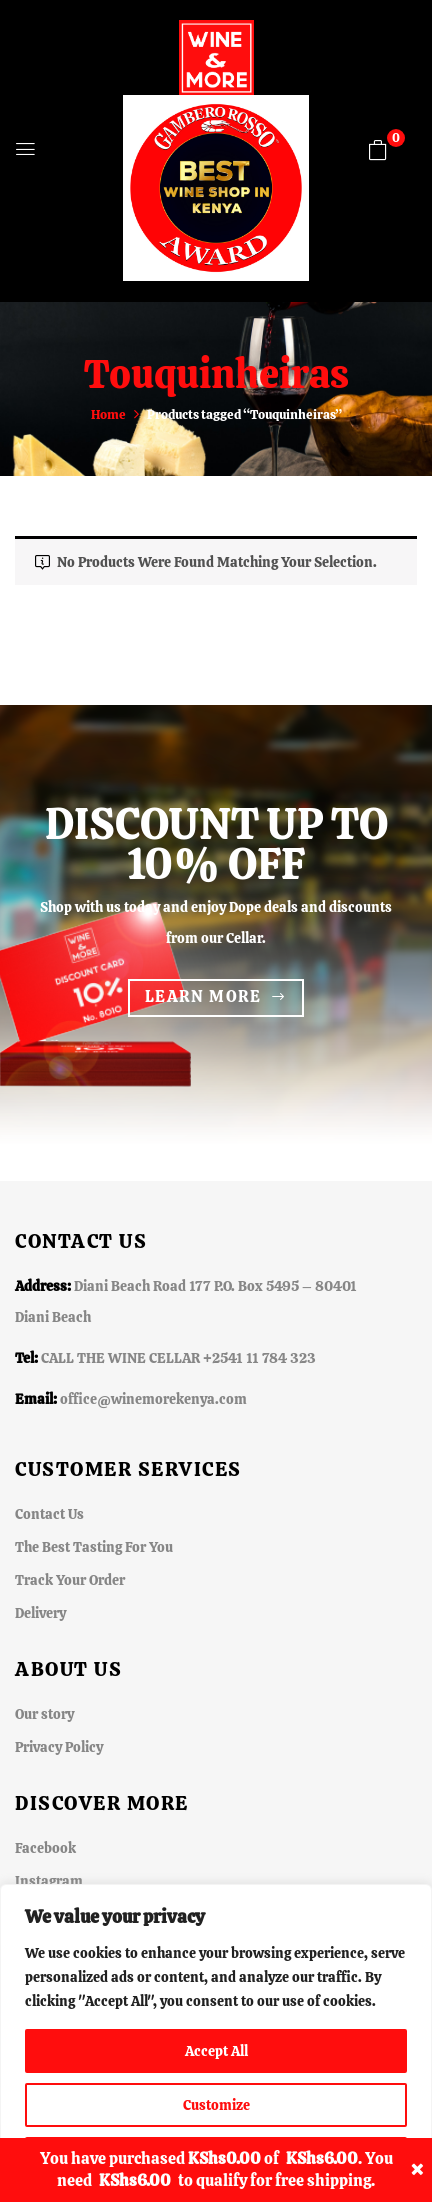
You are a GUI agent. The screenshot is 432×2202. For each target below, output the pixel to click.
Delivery (40, 1613)
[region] (216, 2043)
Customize (216, 2105)
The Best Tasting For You (94, 1547)
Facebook (45, 1848)
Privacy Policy (59, 1747)
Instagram (49, 1881)
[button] (378, 150)
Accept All (216, 2051)
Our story (44, 1714)
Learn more (203, 996)
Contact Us (49, 1514)
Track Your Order (70, 1580)
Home (108, 414)
